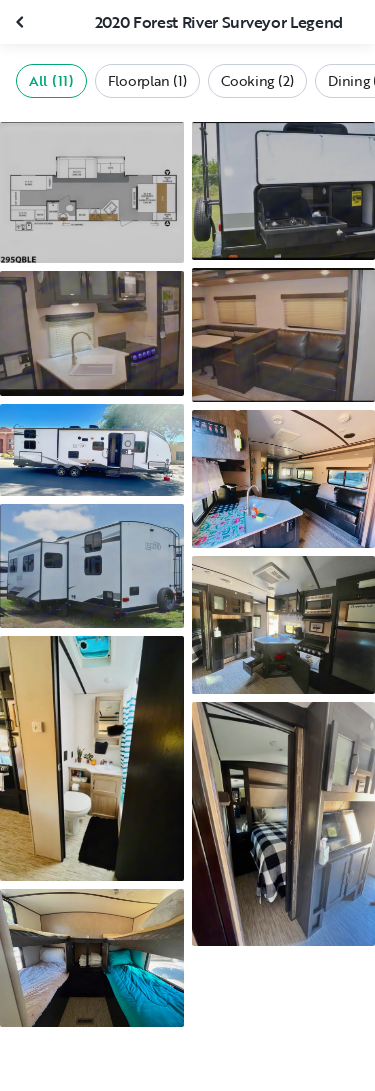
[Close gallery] (22, 22)
